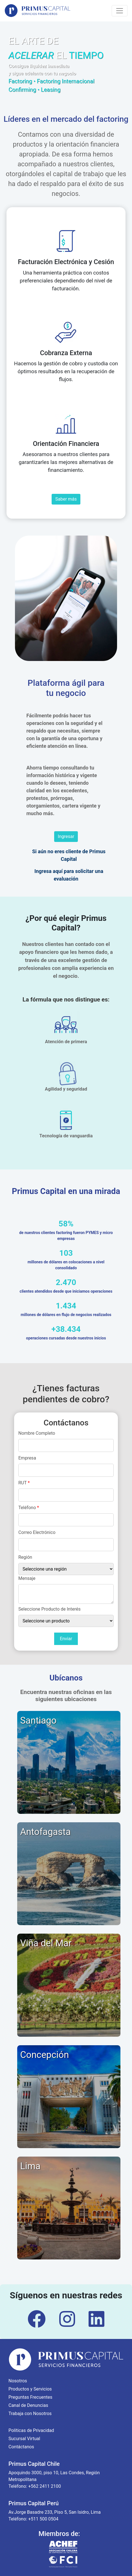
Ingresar (66, 836)
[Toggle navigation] (119, 10)
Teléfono (28, 1507)
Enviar (66, 1638)
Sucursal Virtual (24, 2438)
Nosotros (17, 2380)
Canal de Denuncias (28, 2405)
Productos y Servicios (30, 2389)
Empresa (27, 1458)
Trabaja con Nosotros (30, 2413)
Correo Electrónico (37, 1532)
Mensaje (27, 1578)
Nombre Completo (36, 1433)
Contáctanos (21, 2446)
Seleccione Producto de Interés (49, 1609)
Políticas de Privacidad (31, 2430)
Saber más (66, 499)
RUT (24, 1482)
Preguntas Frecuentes (30, 2397)
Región (25, 1557)
